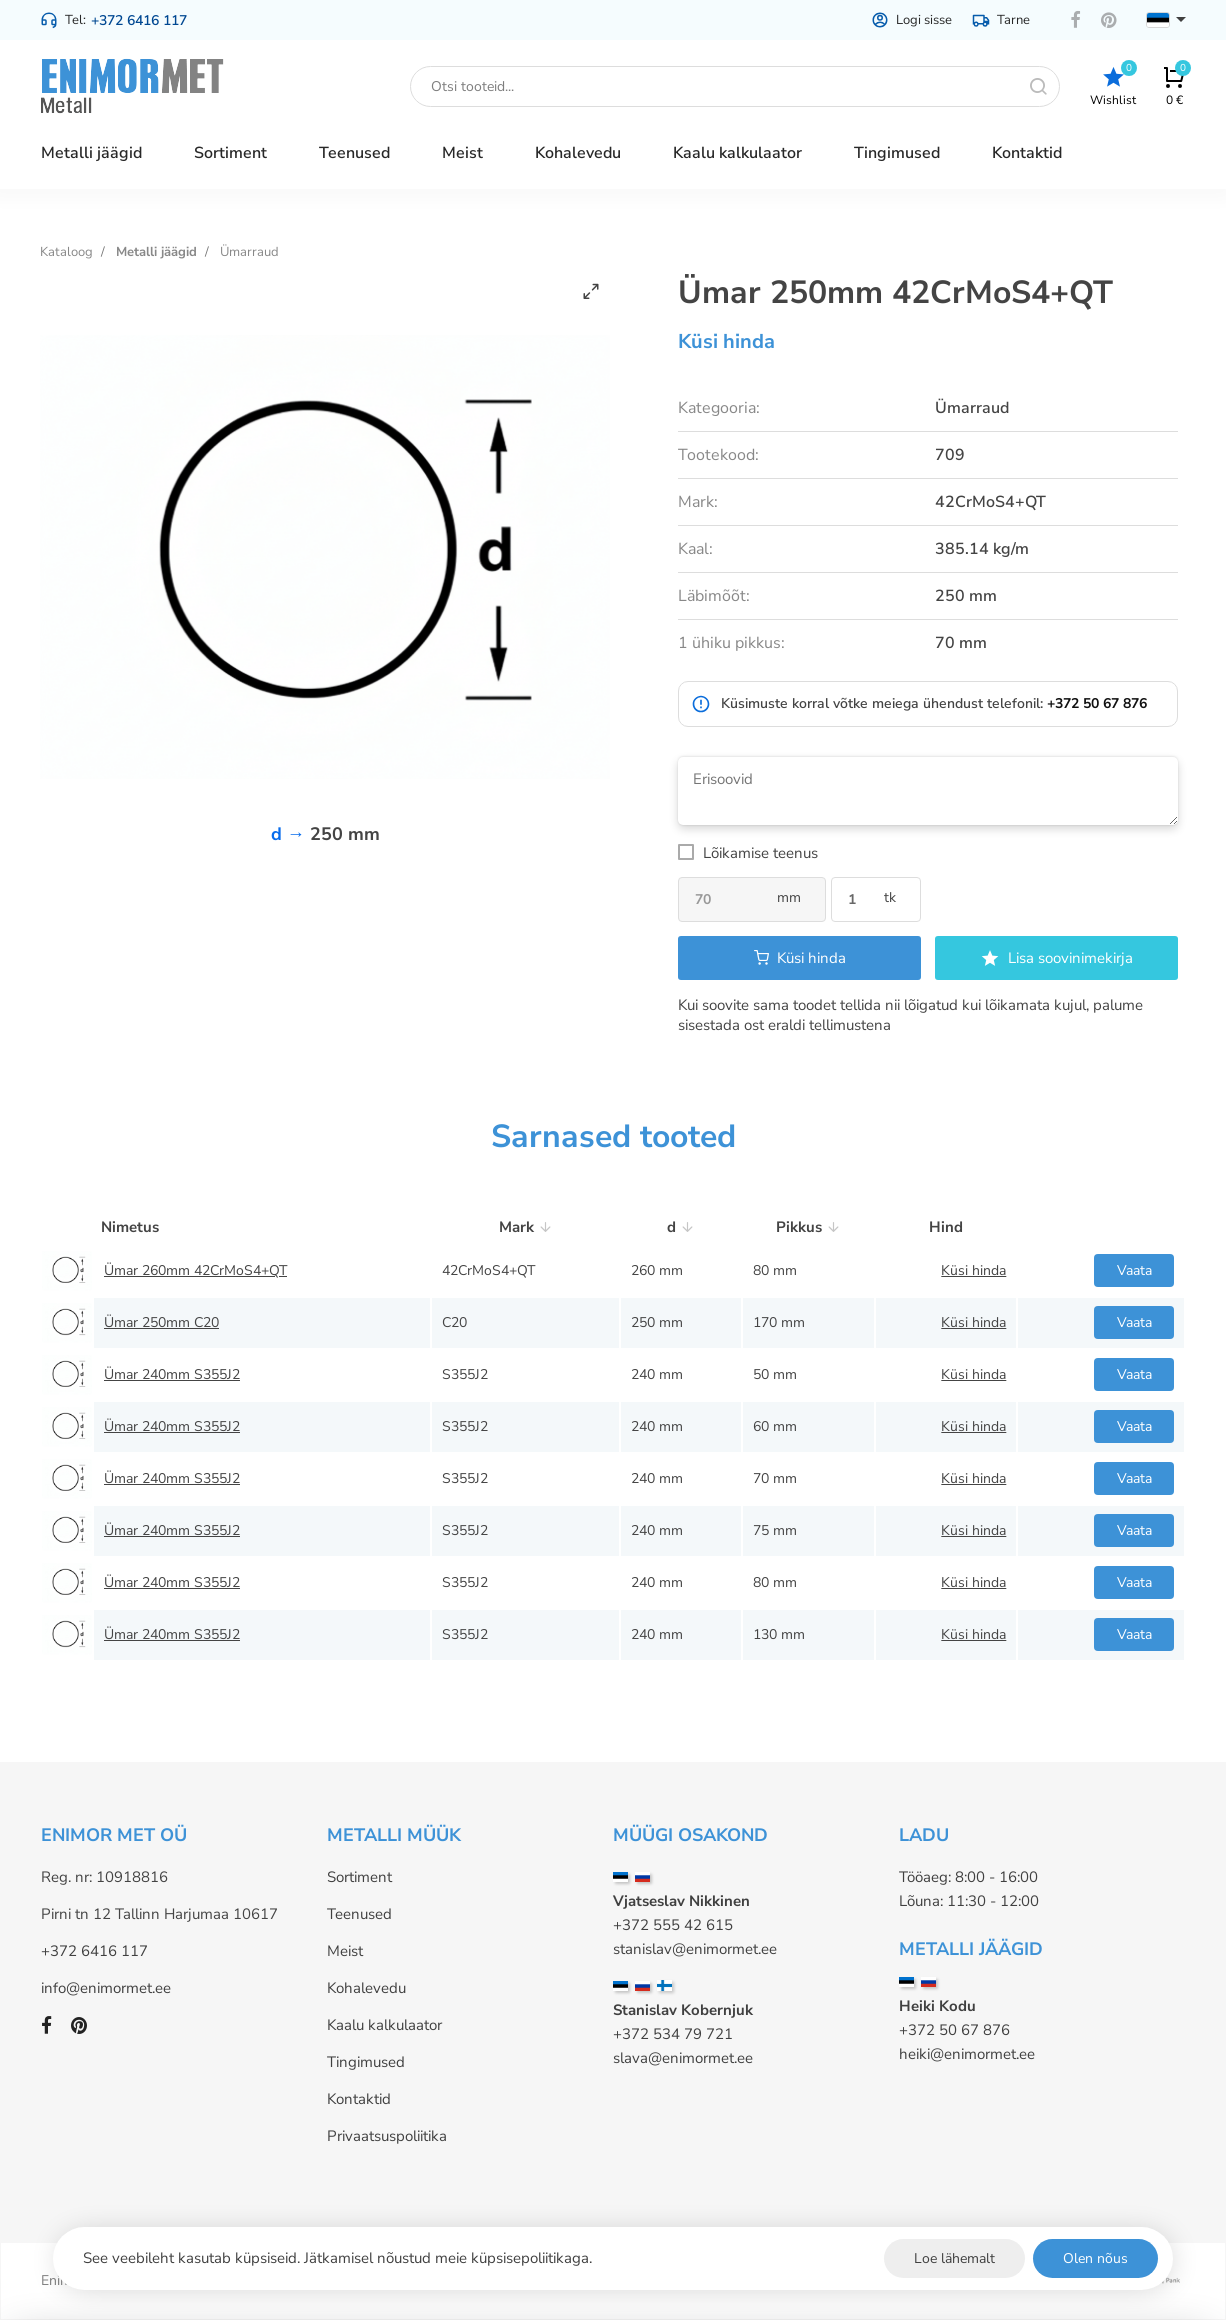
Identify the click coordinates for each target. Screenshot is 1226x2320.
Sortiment (359, 1877)
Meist (345, 1951)
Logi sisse (911, 20)
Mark (526, 1227)
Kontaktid (359, 2099)
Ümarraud (249, 252)
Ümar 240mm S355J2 (172, 1374)
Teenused (359, 1914)
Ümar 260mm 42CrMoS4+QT (195, 1270)
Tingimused (366, 2062)
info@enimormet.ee (106, 1988)
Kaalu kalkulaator (384, 2025)
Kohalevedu (366, 1988)
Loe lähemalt (954, 2258)
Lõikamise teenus (760, 853)
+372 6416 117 (139, 20)
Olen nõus (1095, 2258)
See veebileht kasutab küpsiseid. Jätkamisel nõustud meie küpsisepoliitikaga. (337, 2258)
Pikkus (808, 1227)
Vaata (1134, 1270)
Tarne (1001, 20)
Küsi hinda (726, 341)
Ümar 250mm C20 (161, 1322)
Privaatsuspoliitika (387, 2136)
